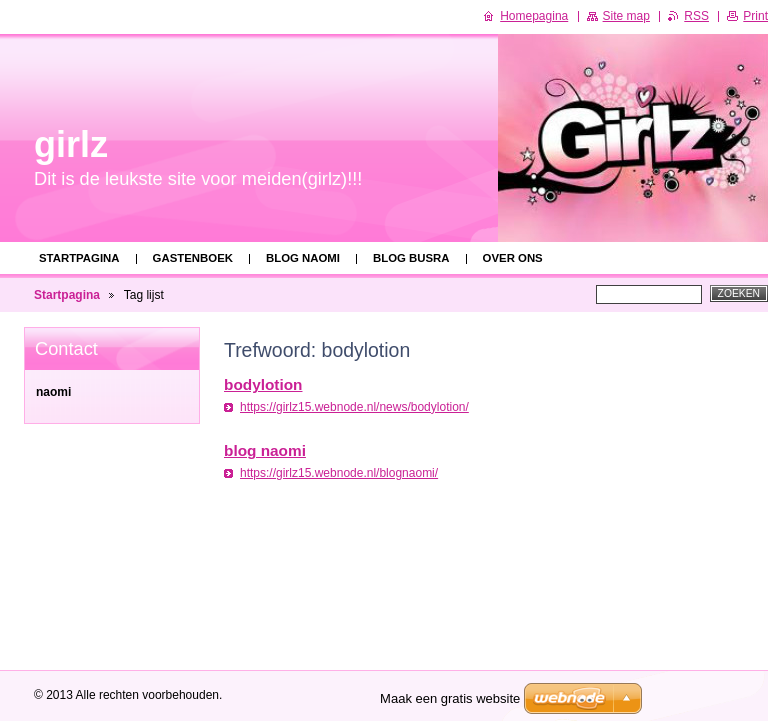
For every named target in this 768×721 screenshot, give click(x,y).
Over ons (513, 258)
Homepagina (534, 16)
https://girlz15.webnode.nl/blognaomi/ (339, 473)
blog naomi (303, 258)
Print (755, 16)
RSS (696, 16)
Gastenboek (193, 258)
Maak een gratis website (450, 698)
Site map (626, 16)
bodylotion (263, 384)
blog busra (411, 258)
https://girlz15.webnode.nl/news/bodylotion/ (354, 407)
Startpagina (79, 258)
